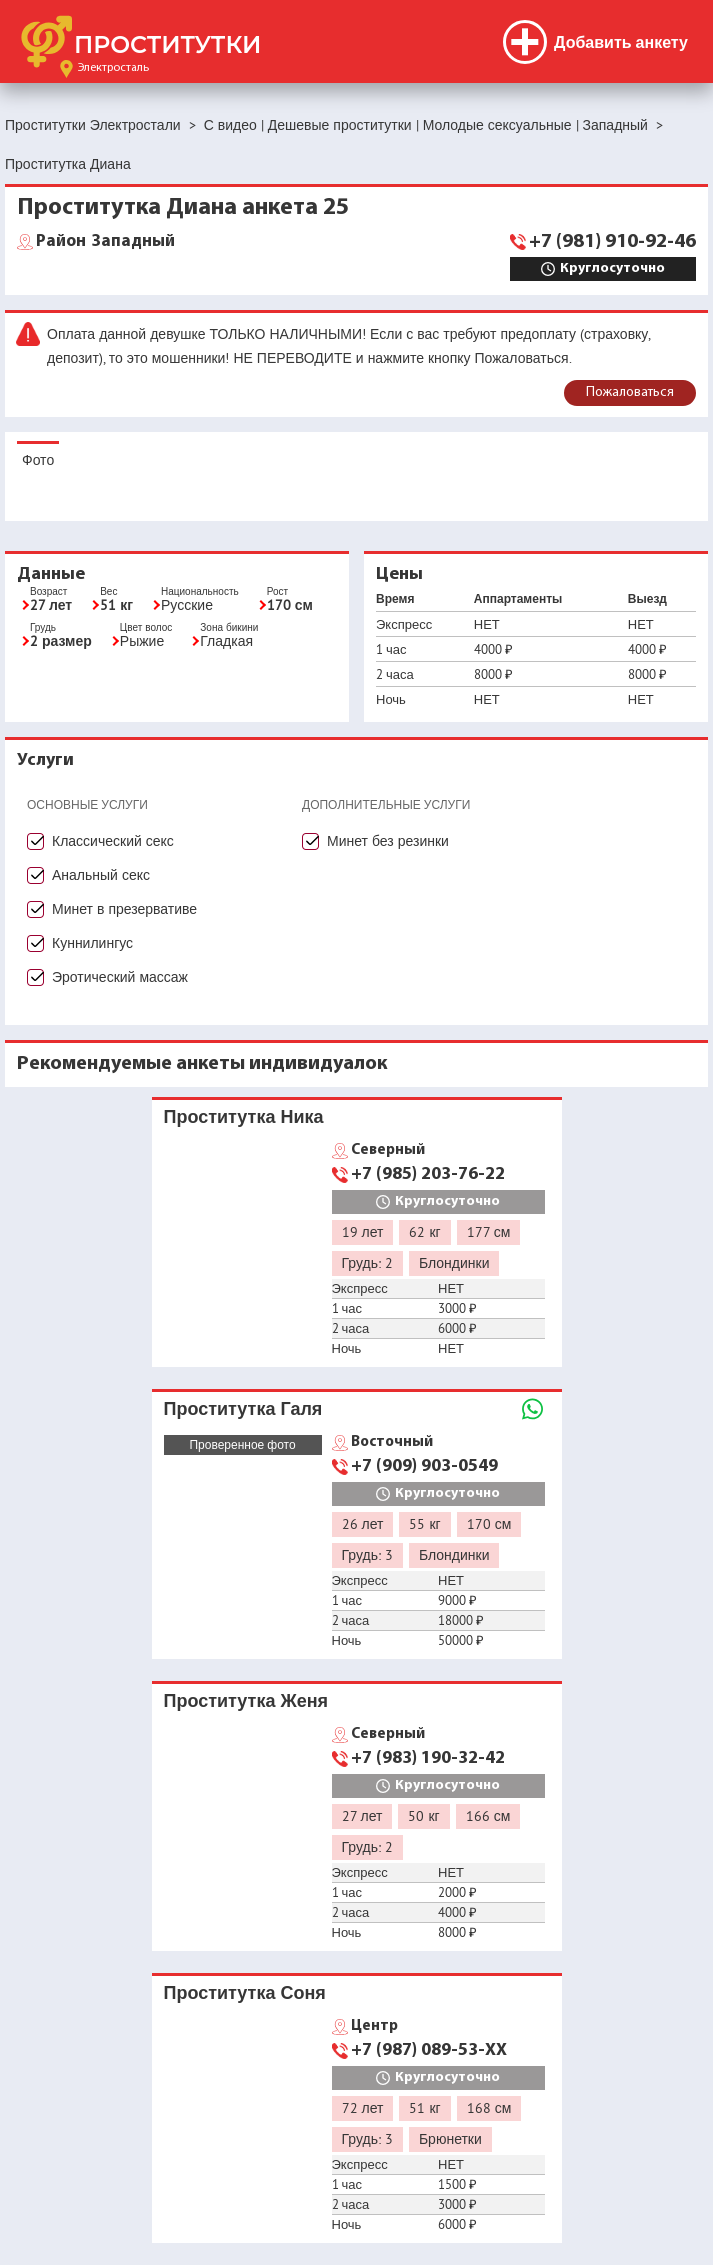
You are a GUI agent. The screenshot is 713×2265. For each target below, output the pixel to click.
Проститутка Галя (243, 1408)
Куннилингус (92, 943)
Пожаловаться (630, 392)
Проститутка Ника (244, 1116)
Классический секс (113, 841)
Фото (38, 460)
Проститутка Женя (246, 1700)
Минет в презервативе (124, 909)
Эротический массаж (120, 977)
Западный (105, 242)
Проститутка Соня (245, 1992)
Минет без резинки (388, 841)
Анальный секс (101, 875)
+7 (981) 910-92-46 (612, 242)
